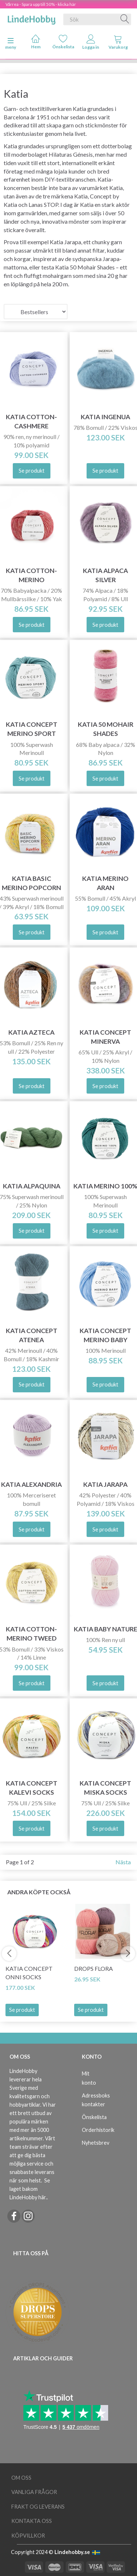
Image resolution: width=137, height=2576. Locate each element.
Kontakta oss (31, 2521)
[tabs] (118, 43)
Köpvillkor (28, 2535)
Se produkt (22, 2010)
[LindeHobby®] (31, 18)
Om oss (21, 2478)
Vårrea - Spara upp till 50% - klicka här (40, 4)
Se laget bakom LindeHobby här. (29, 2188)
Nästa (123, 1861)
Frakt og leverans (38, 2507)
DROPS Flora (93, 1968)
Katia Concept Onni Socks (29, 1972)
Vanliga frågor (34, 2492)
